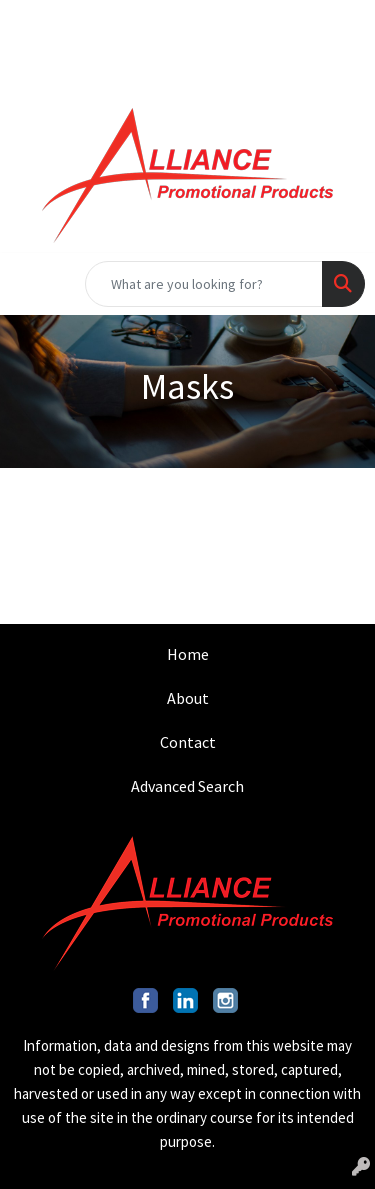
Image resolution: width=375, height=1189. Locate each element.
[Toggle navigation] (31, 284)
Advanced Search (187, 786)
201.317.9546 (75, 22)
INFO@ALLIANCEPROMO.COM (252, 22)
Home (188, 654)
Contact (188, 742)
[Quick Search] (204, 284)
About (188, 698)
